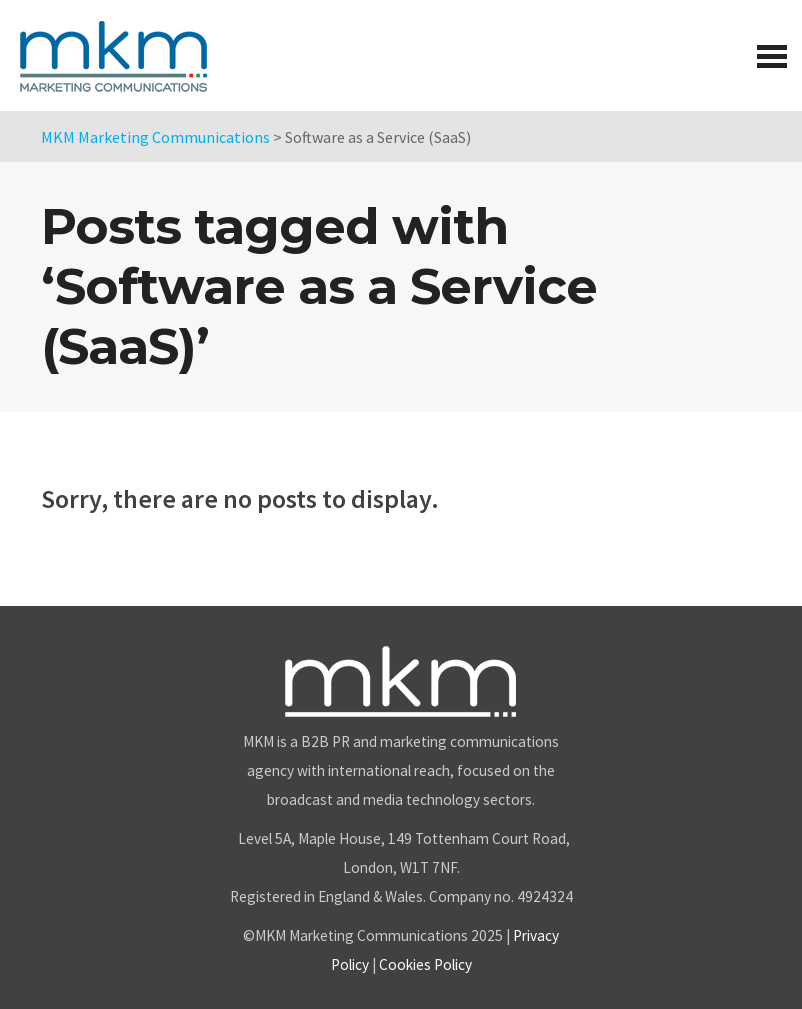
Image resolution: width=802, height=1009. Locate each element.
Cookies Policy (425, 964)
